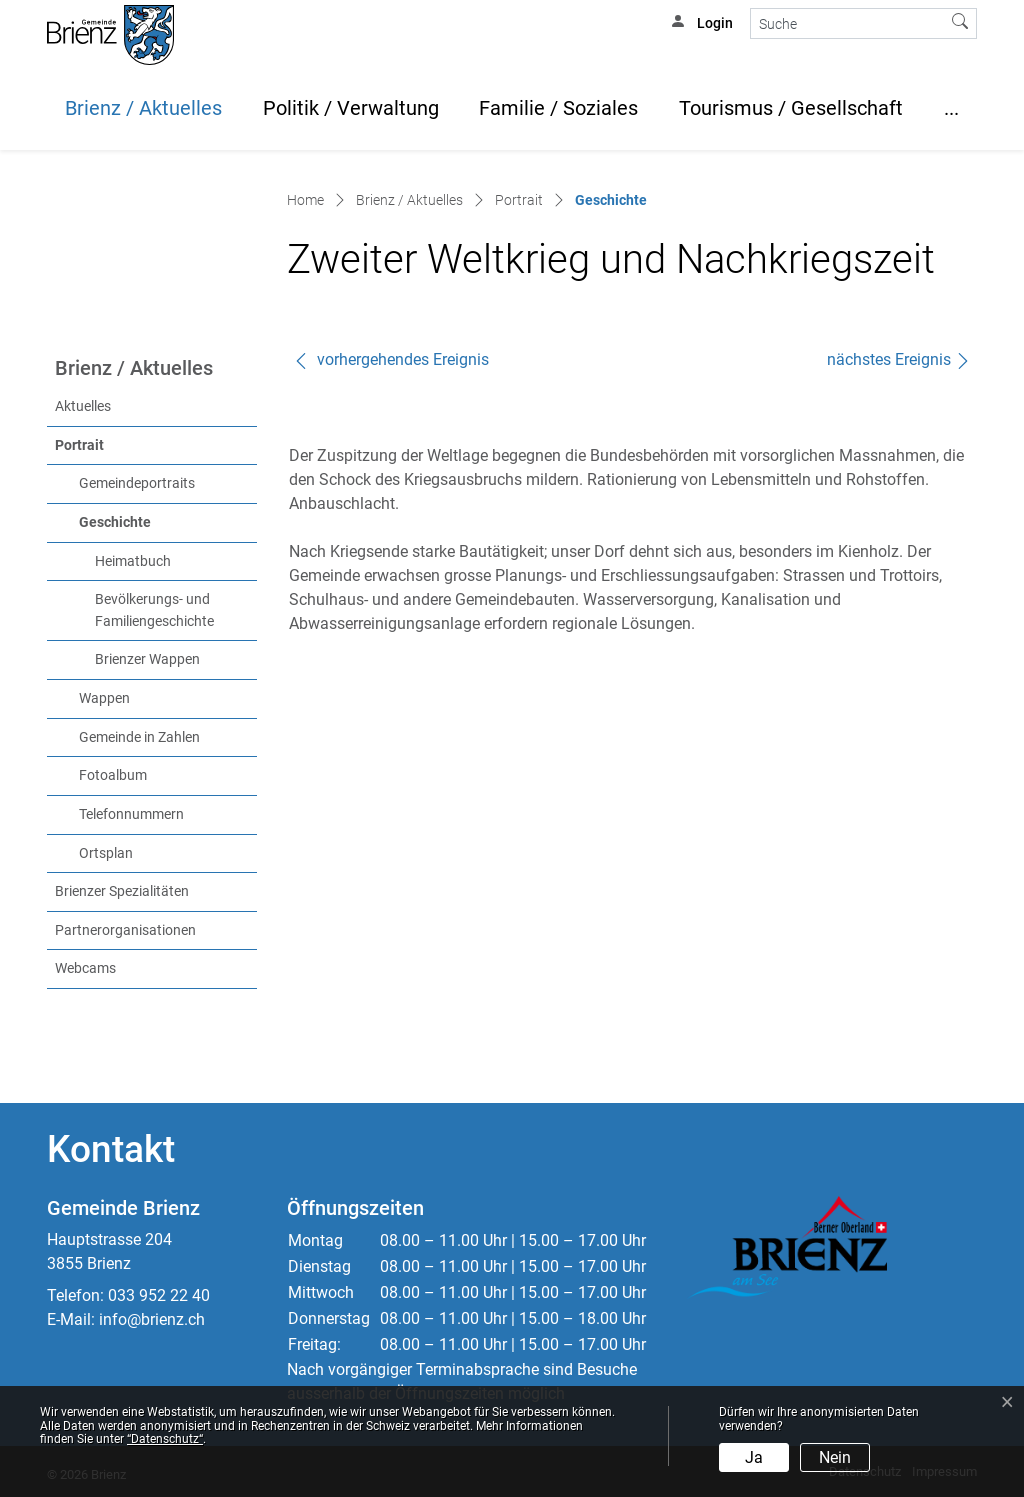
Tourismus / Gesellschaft (791, 108)
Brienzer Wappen (147, 659)
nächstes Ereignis (899, 359)
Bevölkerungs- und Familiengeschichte (154, 610)
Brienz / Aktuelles (143, 108)
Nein (835, 1457)
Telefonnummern (131, 814)
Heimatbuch (133, 561)
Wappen (104, 698)
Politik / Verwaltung (351, 108)
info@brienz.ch (152, 1319)
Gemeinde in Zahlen (139, 737)
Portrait (79, 445)
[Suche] (847, 23)
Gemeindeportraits (137, 483)
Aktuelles (83, 406)
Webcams (85, 968)
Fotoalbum (113, 775)
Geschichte (156, 521)
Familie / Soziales (558, 108)
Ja (754, 1457)
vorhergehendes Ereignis (391, 359)
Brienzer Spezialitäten (122, 891)
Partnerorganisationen (125, 930)
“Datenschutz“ (165, 1439)
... (951, 108)
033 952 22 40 (159, 1295)
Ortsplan (106, 853)
